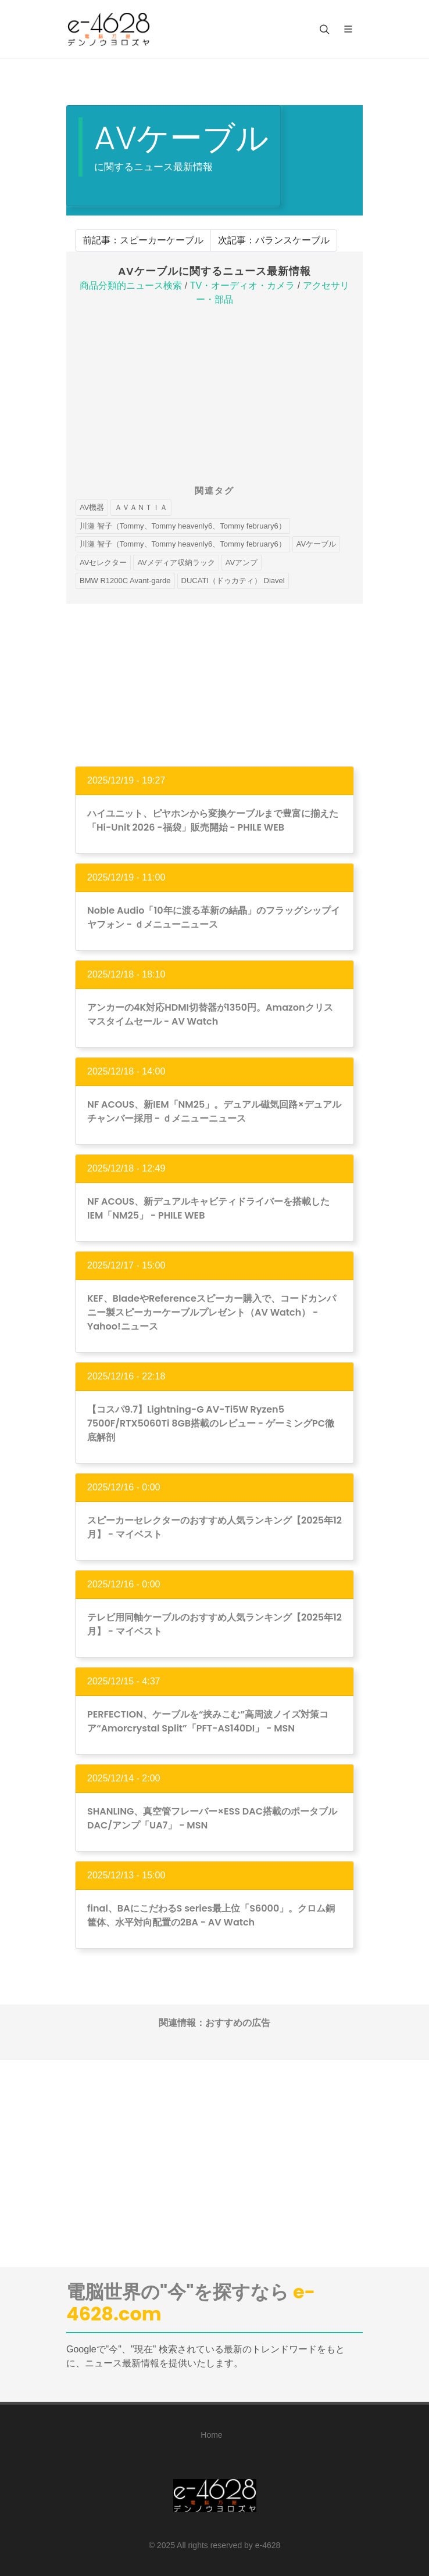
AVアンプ (242, 562)
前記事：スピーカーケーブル (143, 240)
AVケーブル (316, 544)
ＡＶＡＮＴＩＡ (141, 507)
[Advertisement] (214, 397)
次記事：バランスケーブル (274, 240)
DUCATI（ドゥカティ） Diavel (233, 580)
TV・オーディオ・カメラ (242, 285)
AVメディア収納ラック (175, 562)
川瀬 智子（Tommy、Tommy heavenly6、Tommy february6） (183, 526)
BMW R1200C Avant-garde (125, 580)
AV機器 (92, 507)
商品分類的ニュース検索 (131, 285)
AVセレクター (103, 562)
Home (211, 2435)
